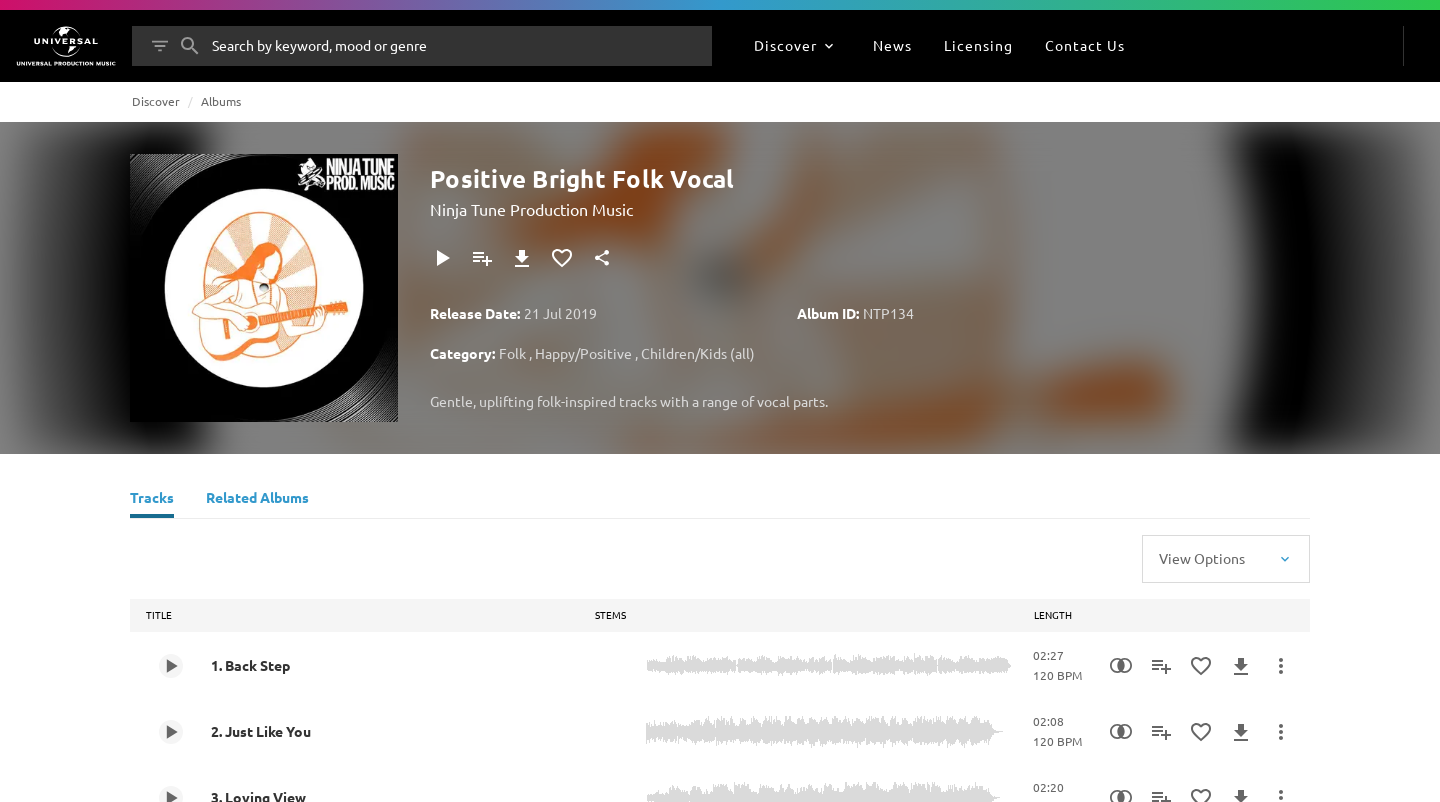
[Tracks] (152, 500)
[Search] (190, 46)
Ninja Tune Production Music (531, 209)
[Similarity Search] (1121, 666)
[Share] (602, 258)
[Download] (522, 258)
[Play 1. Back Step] (171, 666)
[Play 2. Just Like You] (171, 732)
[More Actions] (1281, 666)
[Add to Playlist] (482, 258)
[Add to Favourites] (562, 258)
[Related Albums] (257, 500)
